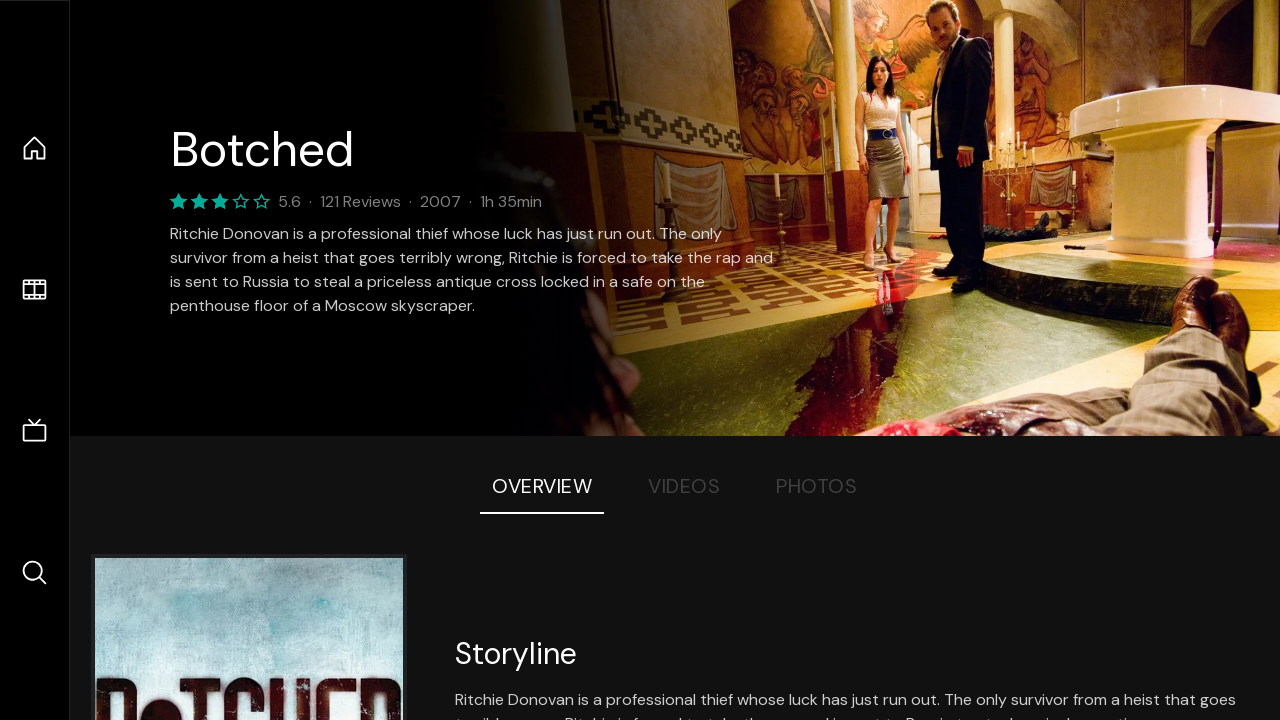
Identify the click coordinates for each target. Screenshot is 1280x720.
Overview (542, 486)
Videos (684, 486)
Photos (816, 486)
